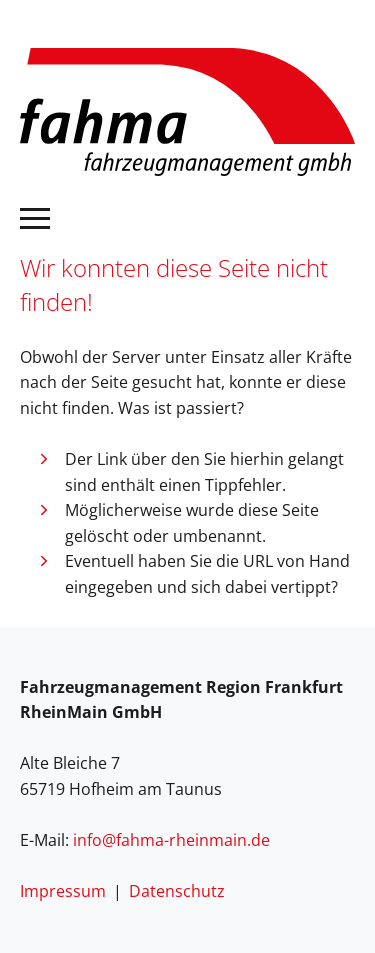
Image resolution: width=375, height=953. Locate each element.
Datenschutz (177, 891)
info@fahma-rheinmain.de (171, 840)
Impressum (63, 891)
